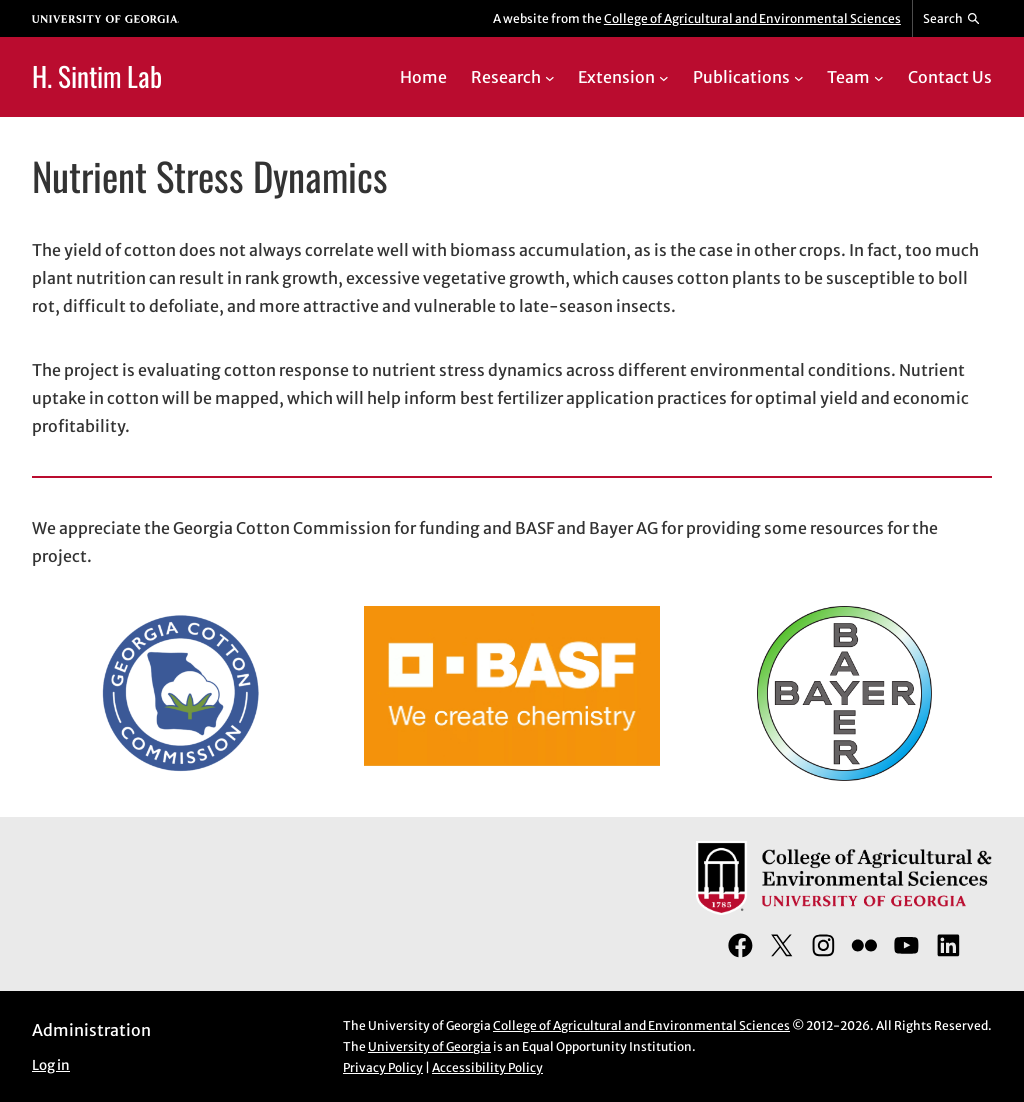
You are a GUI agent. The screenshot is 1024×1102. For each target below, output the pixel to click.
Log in (51, 1065)
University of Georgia (429, 1046)
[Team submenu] (879, 77)
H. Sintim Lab (97, 76)
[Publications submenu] (799, 77)
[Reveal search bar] (952, 19)
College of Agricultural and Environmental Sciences (752, 18)
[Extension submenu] (664, 77)
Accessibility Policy (487, 1067)
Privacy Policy (383, 1067)
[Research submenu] (550, 77)
